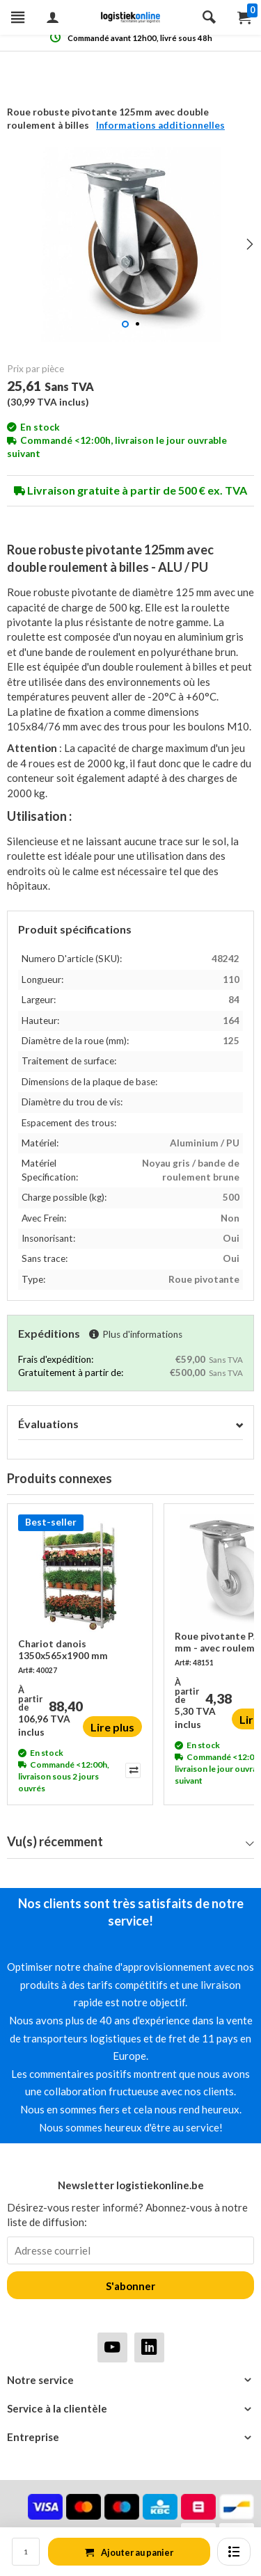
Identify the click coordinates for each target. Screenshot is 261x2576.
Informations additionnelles (160, 125)
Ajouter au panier (129, 2552)
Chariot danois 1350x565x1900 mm (63, 1649)
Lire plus (112, 1727)
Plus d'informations (135, 1334)
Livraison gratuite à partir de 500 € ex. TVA (130, 490)
